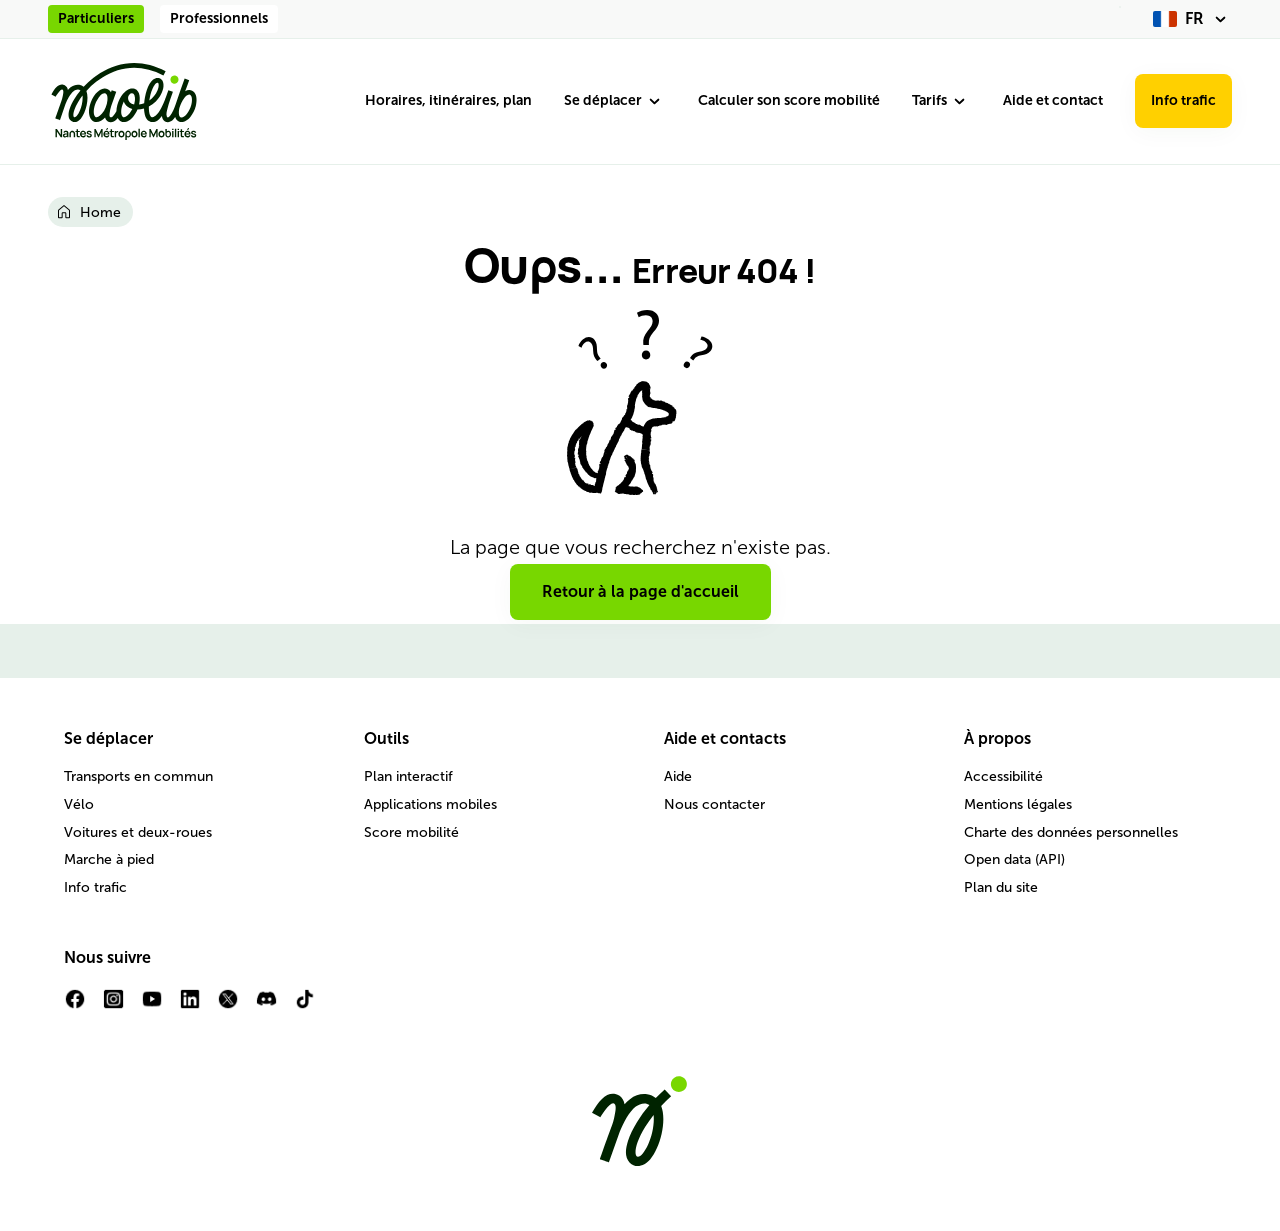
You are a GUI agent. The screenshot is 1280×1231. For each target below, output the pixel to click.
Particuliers (96, 18)
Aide (678, 776)
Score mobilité (411, 832)
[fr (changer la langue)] (1192, 19)
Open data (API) (1014, 859)
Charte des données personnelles (1071, 832)
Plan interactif (408, 776)
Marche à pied (109, 859)
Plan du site (1001, 887)
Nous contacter (714, 804)
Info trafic (1183, 100)
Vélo (79, 804)
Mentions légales (1018, 804)
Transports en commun (138, 776)
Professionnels (219, 18)
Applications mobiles (430, 804)
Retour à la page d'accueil (640, 591)
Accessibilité (1003, 776)
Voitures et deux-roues (138, 832)
